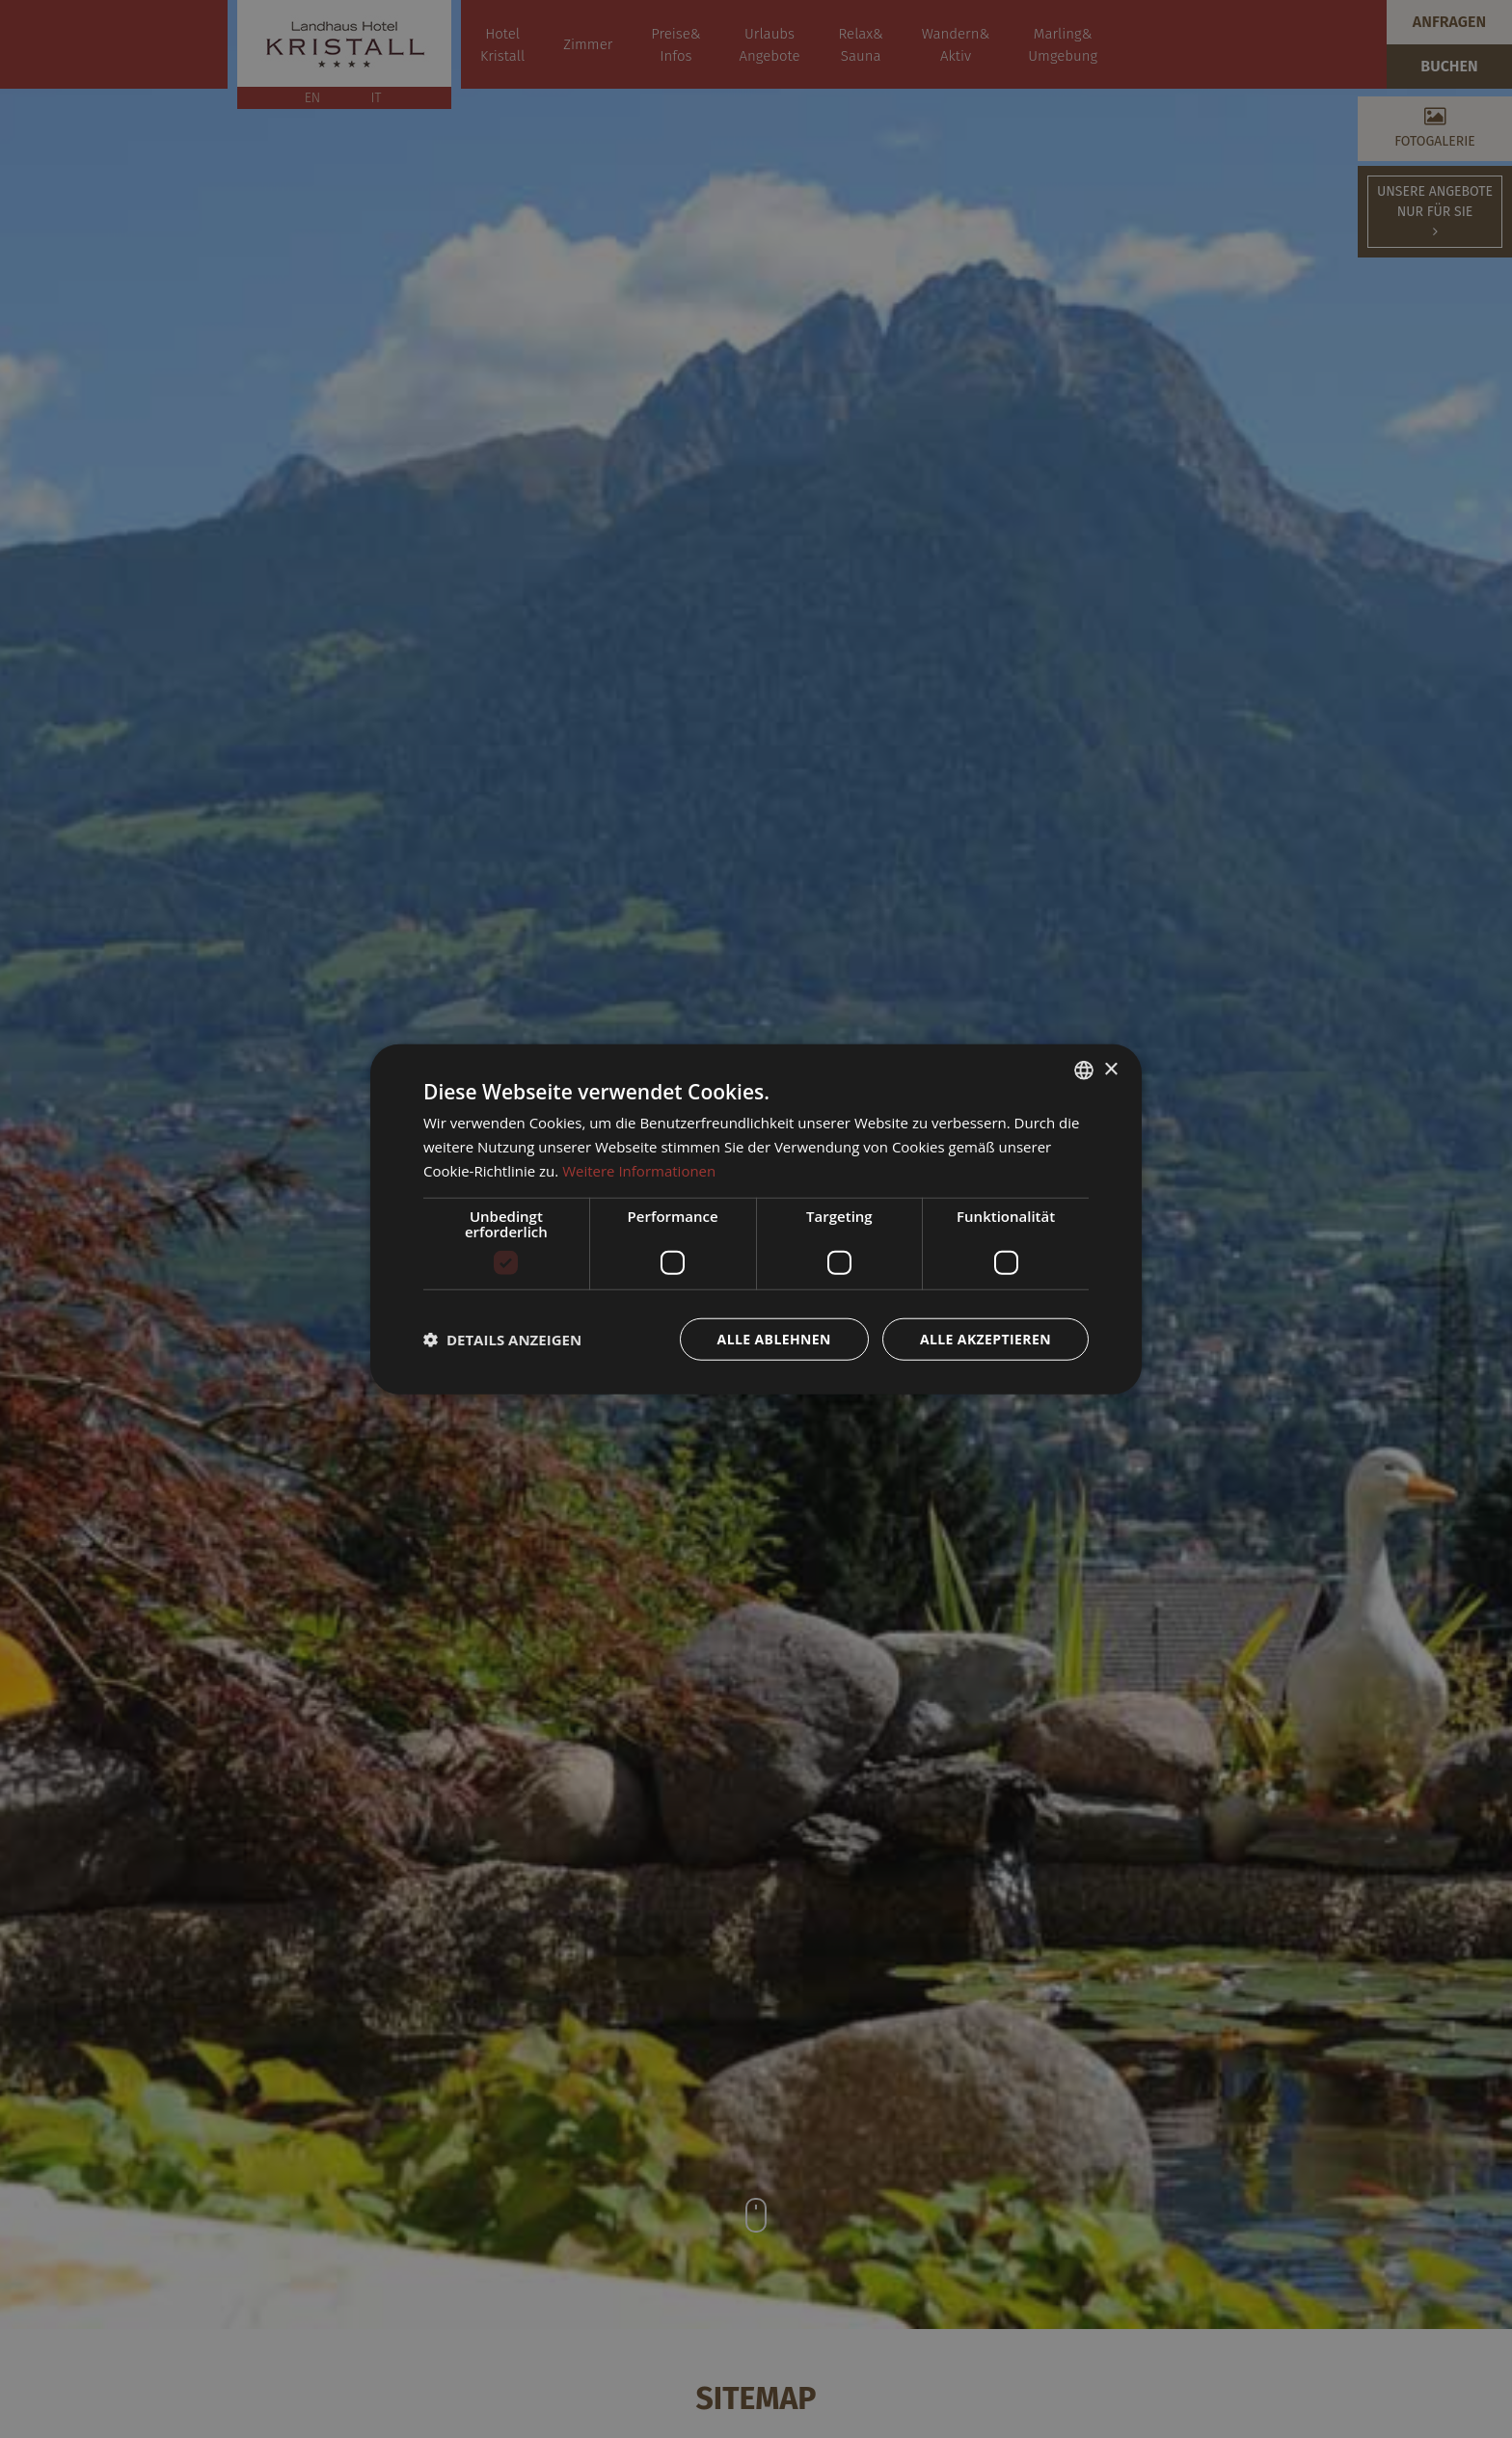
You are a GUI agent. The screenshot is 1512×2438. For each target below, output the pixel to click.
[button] (502, 1338)
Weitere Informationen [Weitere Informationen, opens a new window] (639, 1170)
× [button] (1110, 1069)
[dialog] (756, 1219)
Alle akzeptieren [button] (985, 1338)
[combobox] (1084, 1070)
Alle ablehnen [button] (774, 1338)
